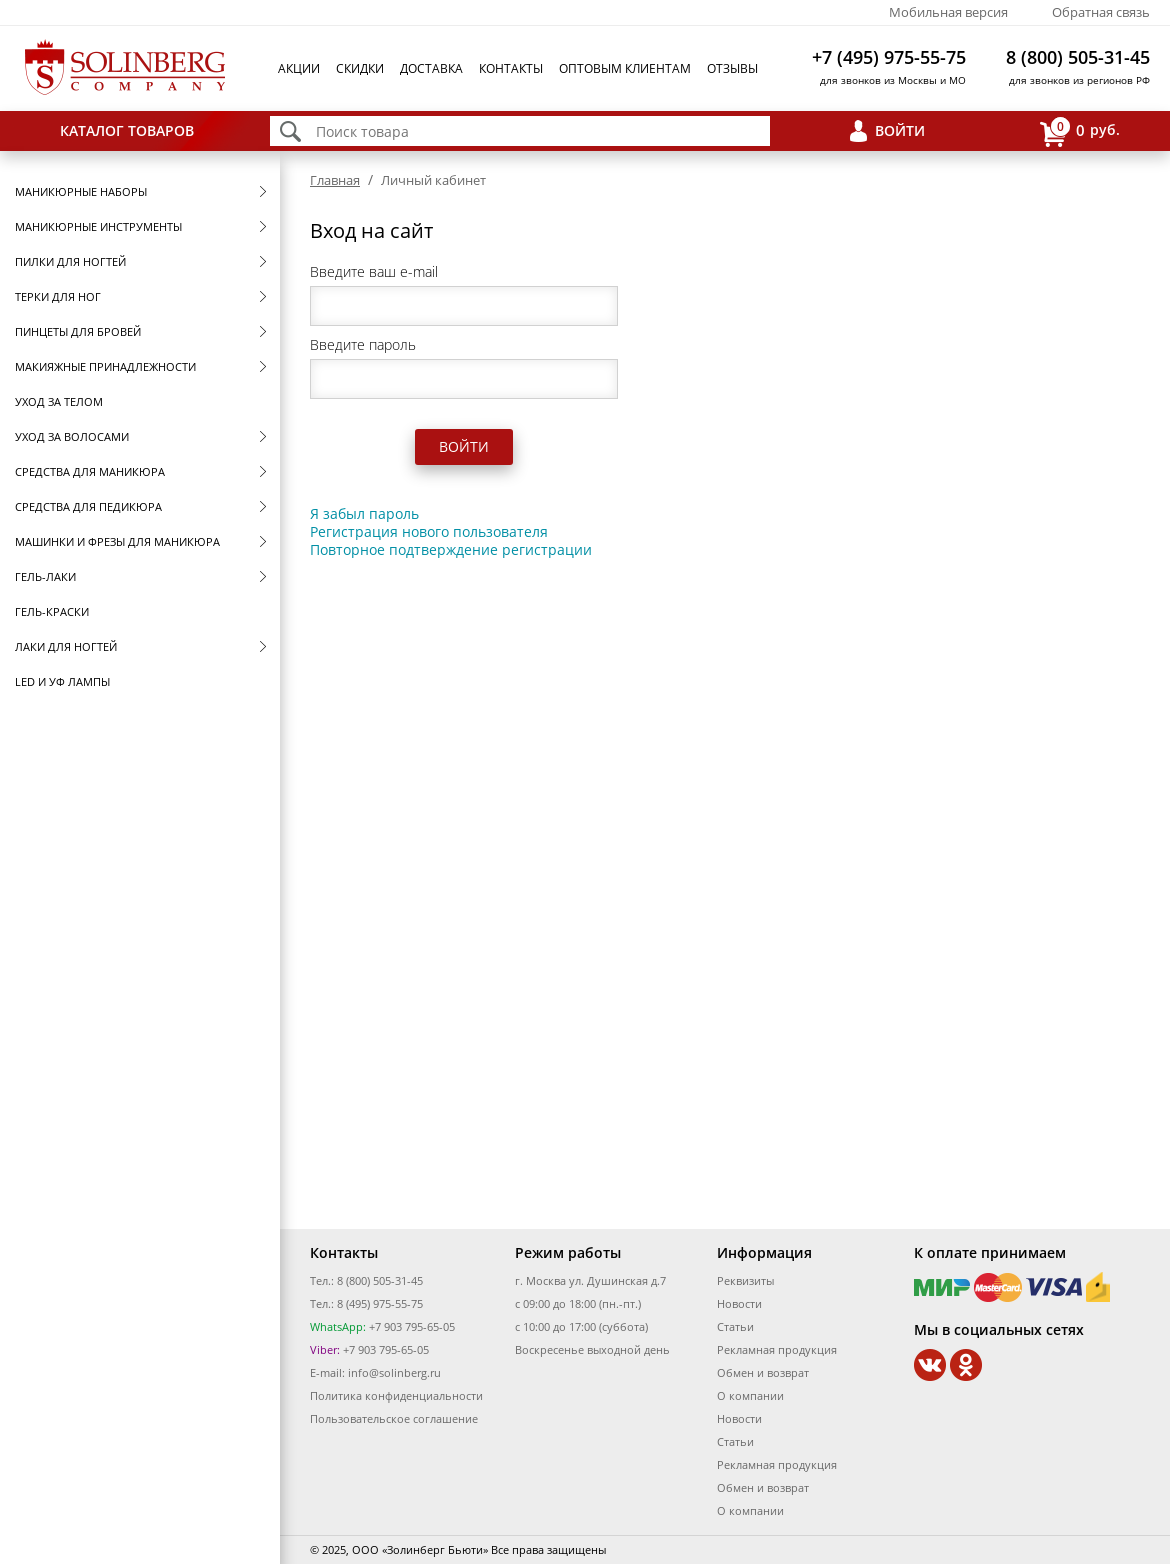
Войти (900, 130)
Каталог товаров (127, 130)
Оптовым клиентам (625, 68)
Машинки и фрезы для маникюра (117, 541)
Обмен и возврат (763, 1372)
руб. (1080, 131)
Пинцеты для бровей (78, 331)
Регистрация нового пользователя (429, 531)
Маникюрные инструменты (98, 226)
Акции (299, 68)
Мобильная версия (948, 12)
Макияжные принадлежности (105, 366)
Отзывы (732, 68)
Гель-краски (52, 611)
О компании (750, 1395)
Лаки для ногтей (66, 646)
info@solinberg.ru (394, 1372)
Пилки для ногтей (70, 261)
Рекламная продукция (777, 1349)
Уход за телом (59, 401)
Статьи (735, 1326)
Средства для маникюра (90, 471)
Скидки (360, 68)
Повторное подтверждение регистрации (451, 549)
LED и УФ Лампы (62, 681)
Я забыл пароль (364, 513)
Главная (335, 180)
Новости (739, 1303)
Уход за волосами (72, 436)
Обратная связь (1101, 12)
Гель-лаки (45, 576)
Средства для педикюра (88, 506)
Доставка (431, 68)
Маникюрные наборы (81, 191)
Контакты (511, 68)
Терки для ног (58, 296)
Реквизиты (745, 1280)
